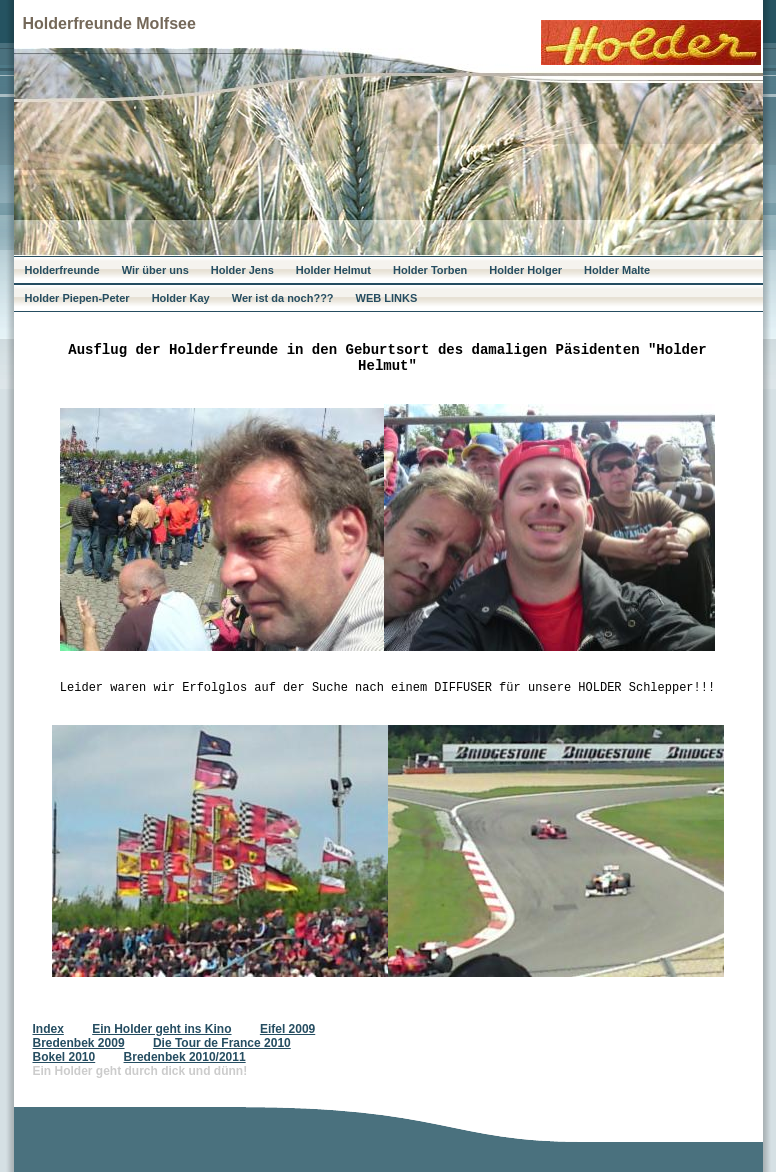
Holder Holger (525, 270)
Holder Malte (617, 270)
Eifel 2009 (287, 1029)
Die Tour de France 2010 (222, 1043)
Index (48, 1029)
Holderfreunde (62, 270)
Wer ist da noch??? (283, 298)
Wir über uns (155, 270)
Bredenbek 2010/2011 (185, 1057)
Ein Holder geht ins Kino (161, 1029)
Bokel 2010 (64, 1057)
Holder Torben (430, 270)
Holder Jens (242, 270)
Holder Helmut (333, 270)
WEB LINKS (387, 298)
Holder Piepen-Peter (77, 298)
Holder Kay (181, 298)
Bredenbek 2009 (79, 1043)
